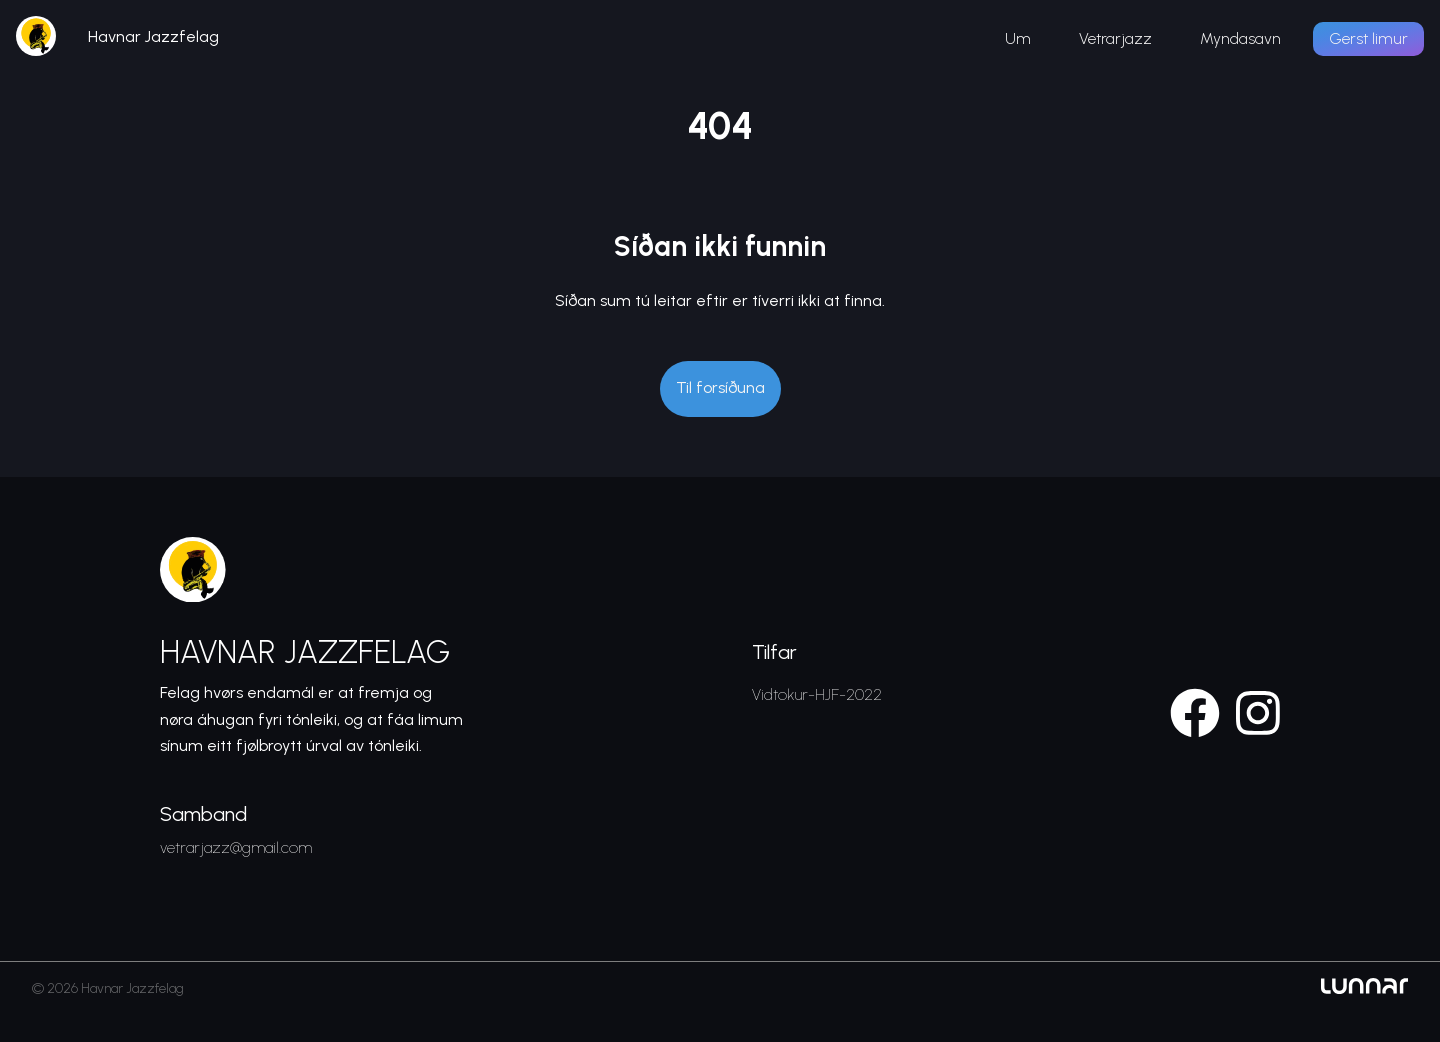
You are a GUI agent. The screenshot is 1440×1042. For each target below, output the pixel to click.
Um (1018, 38)
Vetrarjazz (1115, 38)
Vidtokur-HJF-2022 (817, 694)
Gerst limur (1368, 38)
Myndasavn (1240, 38)
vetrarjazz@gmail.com (236, 847)
